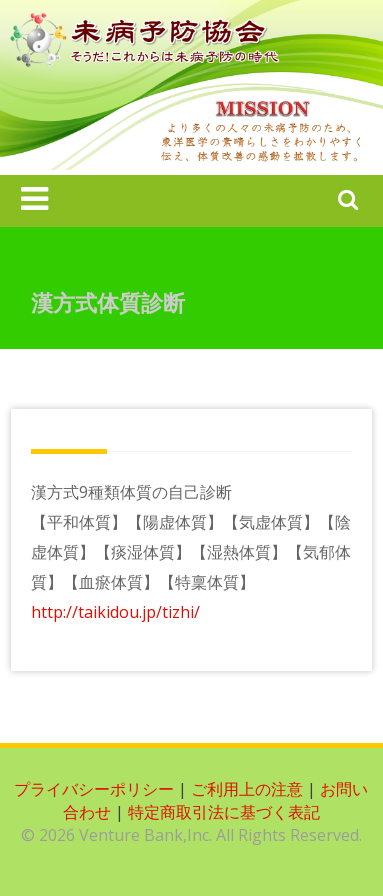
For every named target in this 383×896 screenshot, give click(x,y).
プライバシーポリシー (94, 789)
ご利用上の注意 (247, 789)
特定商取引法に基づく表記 (224, 812)
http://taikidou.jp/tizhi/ (115, 612)
